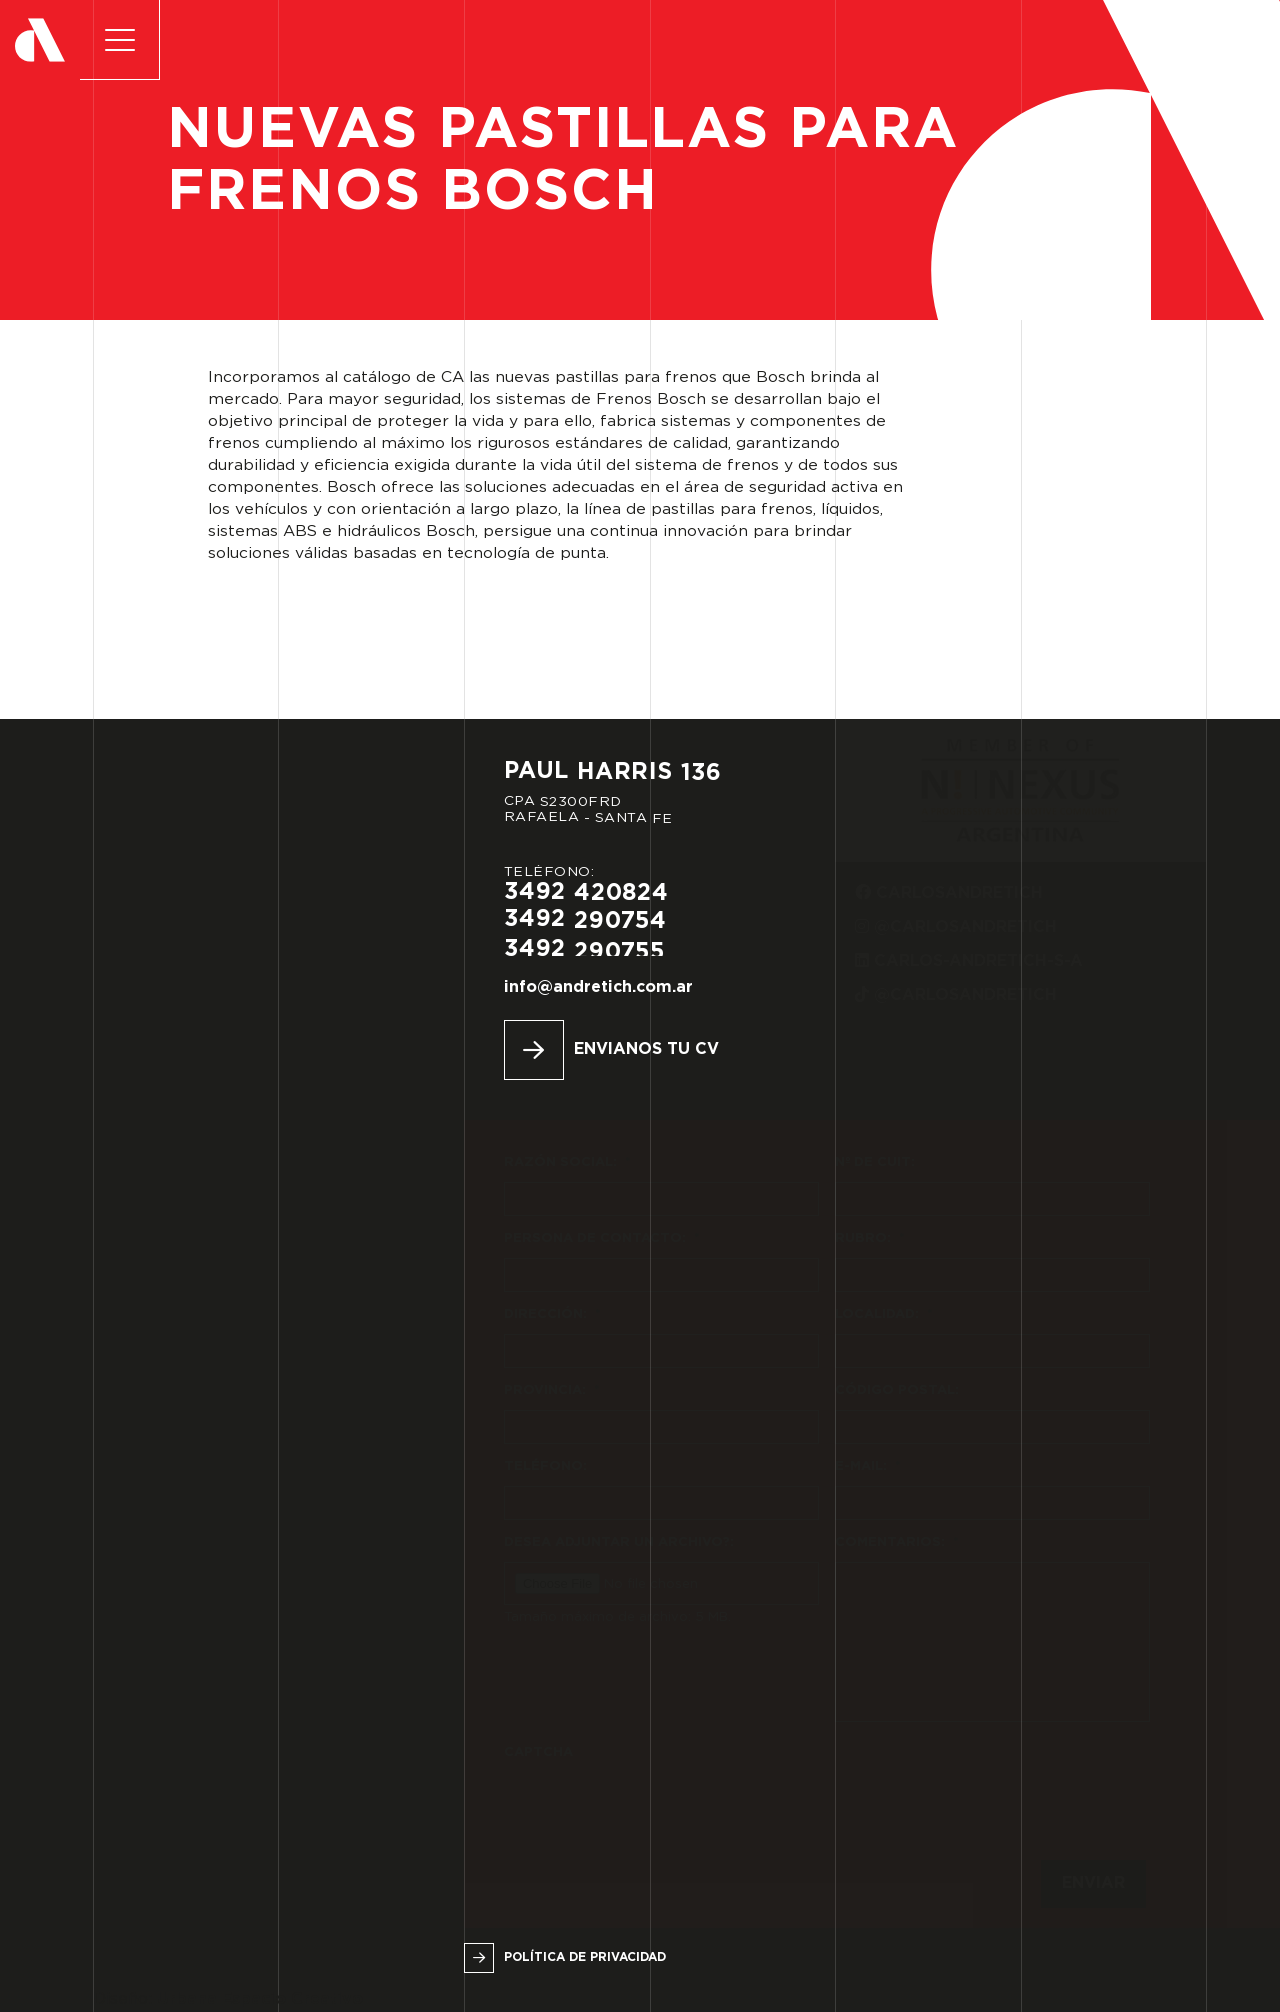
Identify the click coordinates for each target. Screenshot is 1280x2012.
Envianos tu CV (646, 1049)
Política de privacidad (585, 1957)
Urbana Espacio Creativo (260, 1999)
